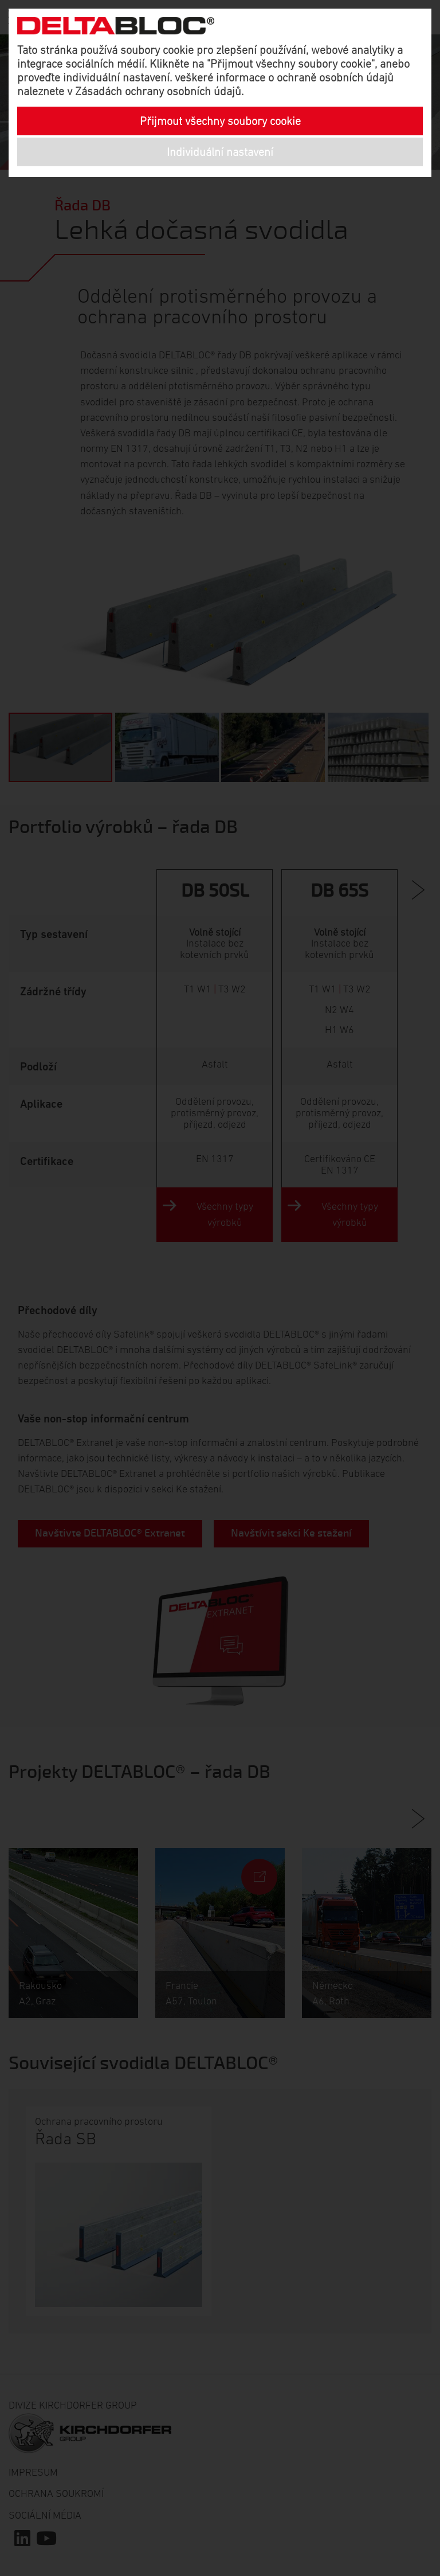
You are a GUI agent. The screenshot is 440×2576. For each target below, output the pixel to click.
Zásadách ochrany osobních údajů (158, 91)
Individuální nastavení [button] (220, 152)
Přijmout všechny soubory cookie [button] (220, 121)
